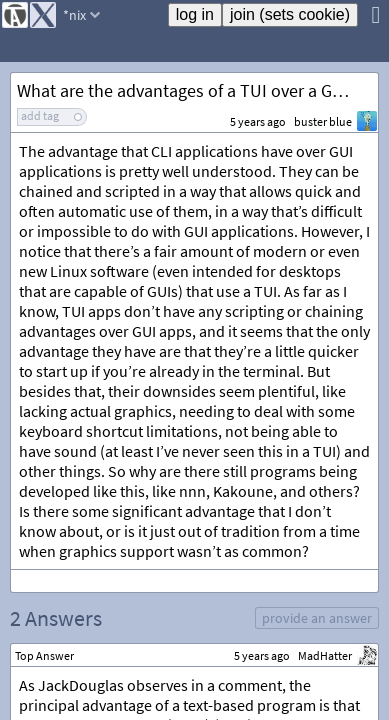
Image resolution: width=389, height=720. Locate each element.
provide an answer (317, 618)
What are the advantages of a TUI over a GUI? (187, 90)
